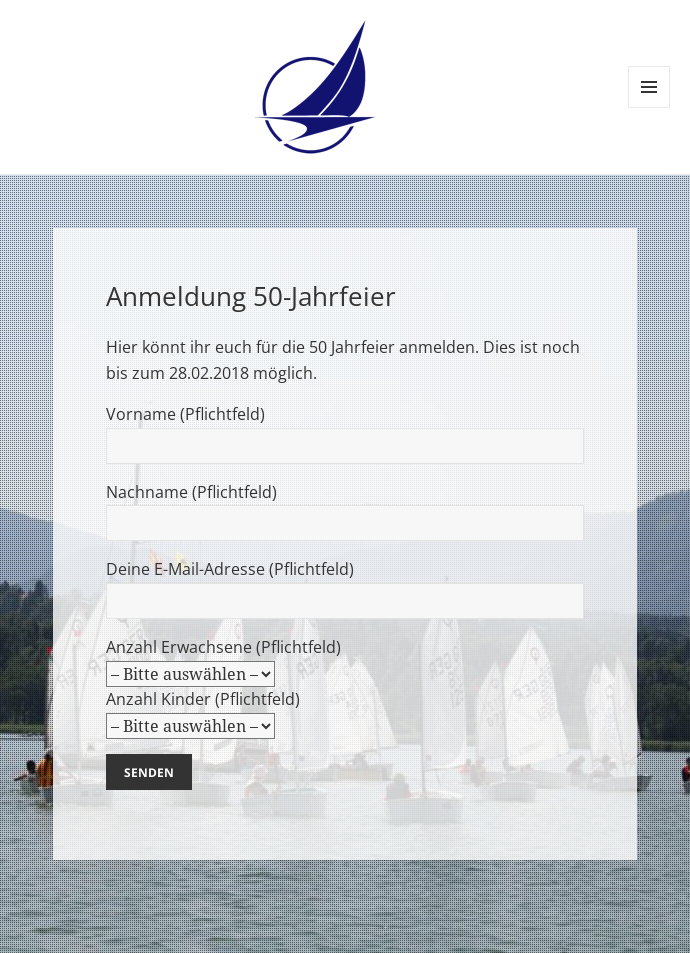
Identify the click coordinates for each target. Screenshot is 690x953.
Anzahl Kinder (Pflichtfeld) (203, 735)
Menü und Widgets (649, 107)
